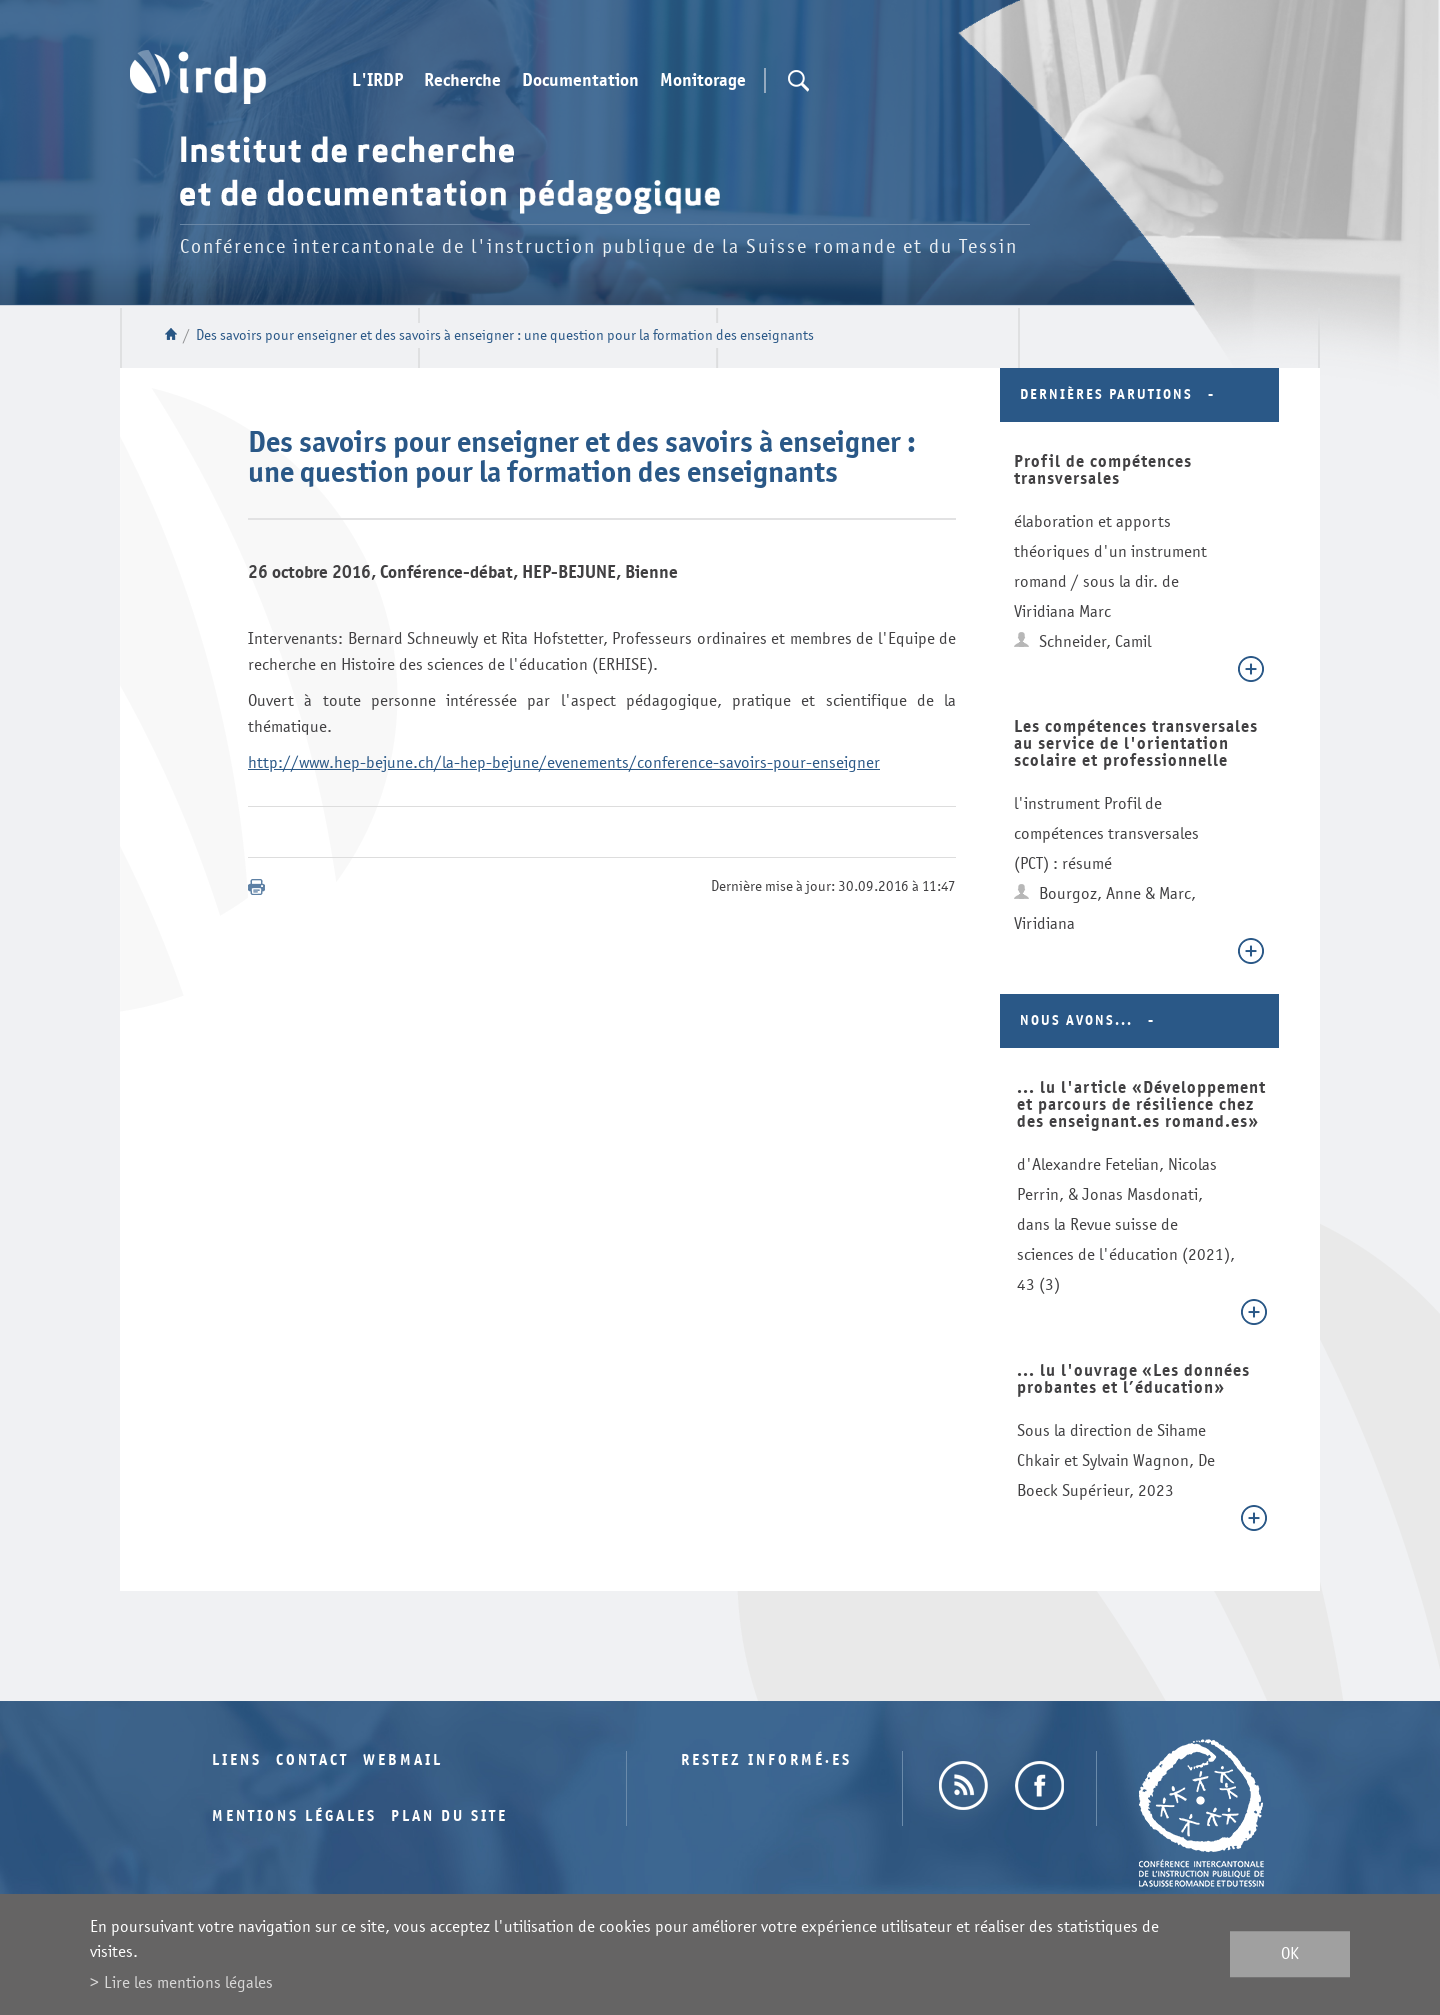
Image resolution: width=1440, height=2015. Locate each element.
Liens (237, 1760)
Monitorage (703, 81)
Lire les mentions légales (188, 1982)
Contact (312, 1760)
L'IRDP (377, 81)
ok (1290, 1954)
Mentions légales (294, 1816)
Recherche (462, 81)
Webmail (403, 1760)
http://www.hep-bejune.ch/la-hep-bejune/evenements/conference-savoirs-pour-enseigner (564, 762)
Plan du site (449, 1816)
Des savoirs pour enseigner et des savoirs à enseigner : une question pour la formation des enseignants (505, 335)
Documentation (580, 81)
